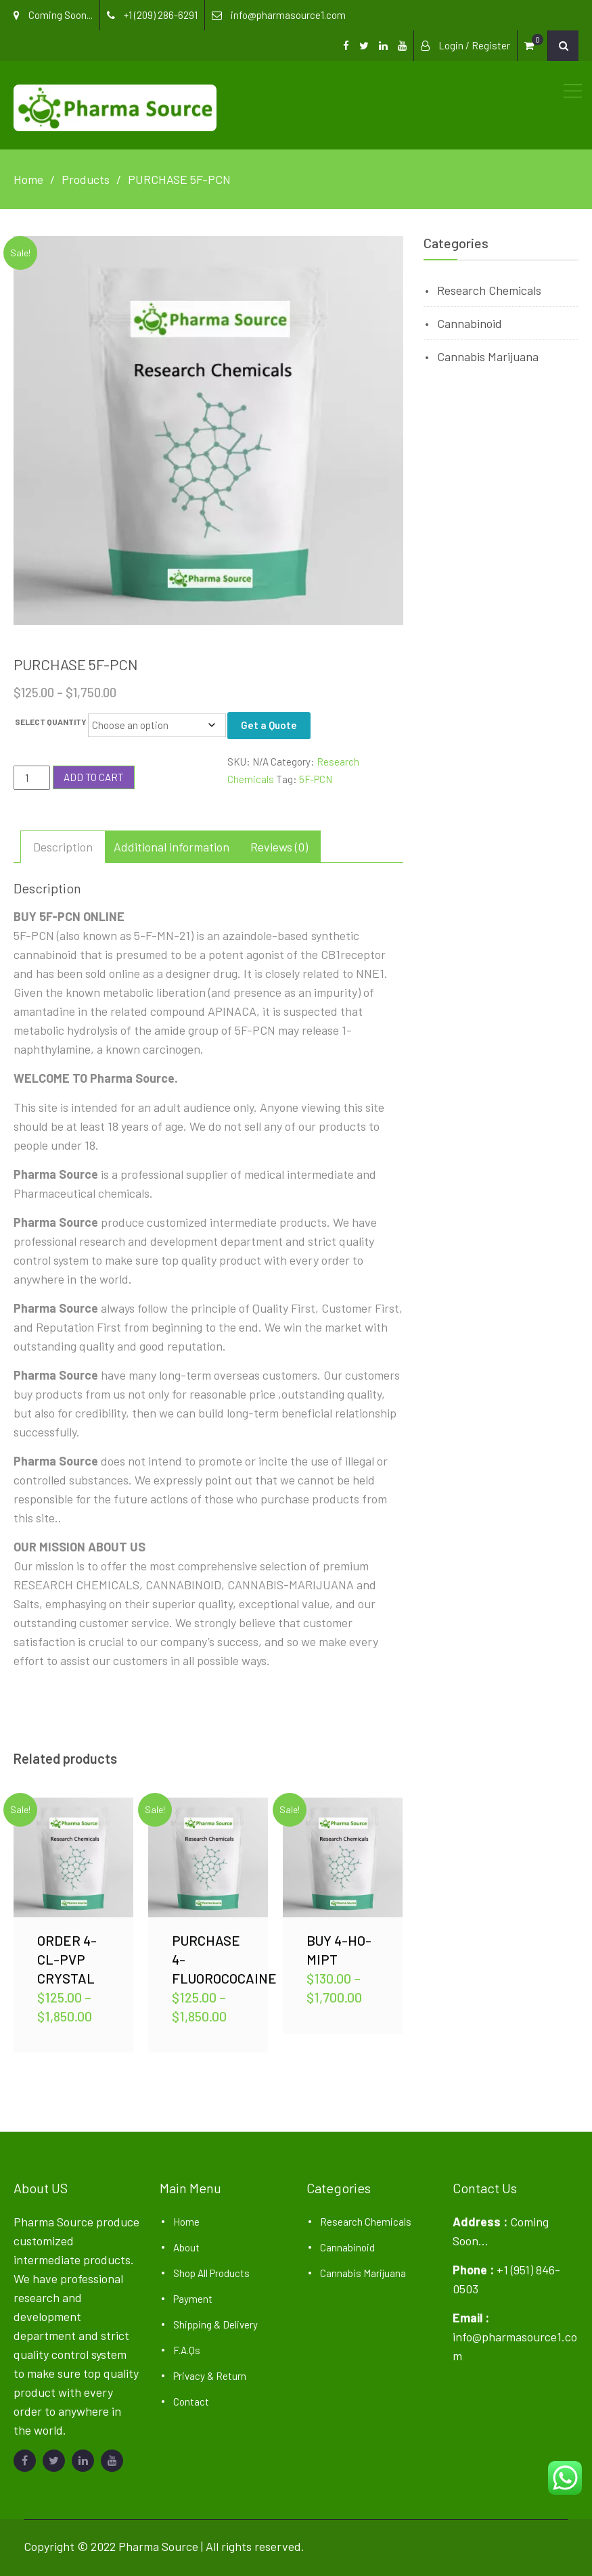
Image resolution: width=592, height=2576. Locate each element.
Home (186, 2222)
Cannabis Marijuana (488, 356)
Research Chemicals (489, 290)
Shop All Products (211, 2273)
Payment (192, 2299)
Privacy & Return (209, 2376)
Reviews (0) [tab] (279, 846)
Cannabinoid (469, 323)
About (186, 2247)
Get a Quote (269, 725)
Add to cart (94, 777)
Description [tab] (63, 846)
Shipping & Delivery (215, 2324)
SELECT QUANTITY (51, 721)
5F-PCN (315, 779)
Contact (191, 2401)
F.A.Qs (186, 2350)
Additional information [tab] (171, 846)
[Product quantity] (32, 778)
